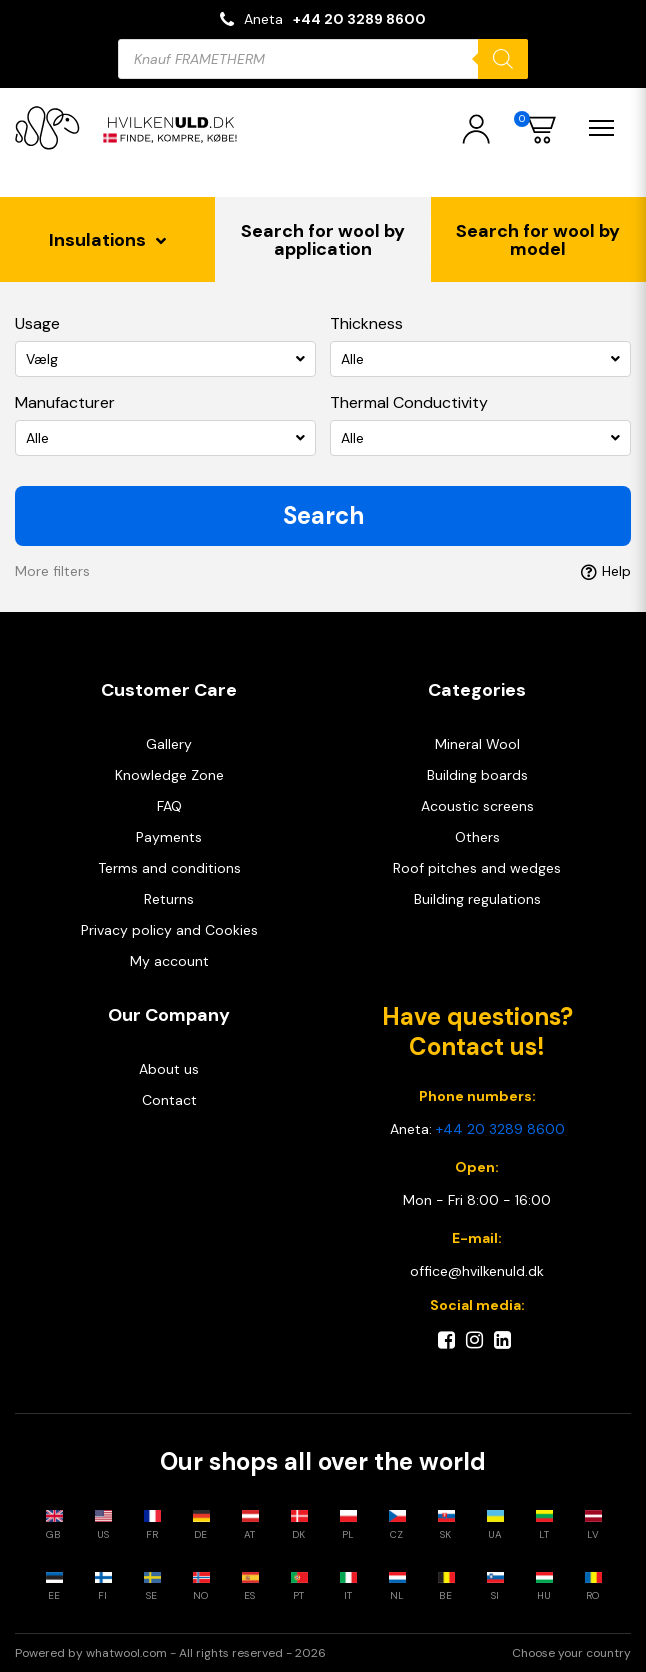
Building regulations (477, 899)
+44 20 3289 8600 (359, 19)
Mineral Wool (477, 744)
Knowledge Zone (169, 775)
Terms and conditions (169, 868)
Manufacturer (65, 402)
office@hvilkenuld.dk (477, 1271)
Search (323, 515)
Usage (37, 323)
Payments (169, 837)
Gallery (169, 744)
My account (169, 961)
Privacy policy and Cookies (169, 930)
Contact (169, 1100)
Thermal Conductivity (409, 402)
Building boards (477, 775)
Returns (169, 899)
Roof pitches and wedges (477, 868)
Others (477, 837)
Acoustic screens (477, 806)
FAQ (169, 806)
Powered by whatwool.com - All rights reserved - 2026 (170, 1653)
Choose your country (571, 1653)
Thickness (366, 323)
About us (169, 1069)
